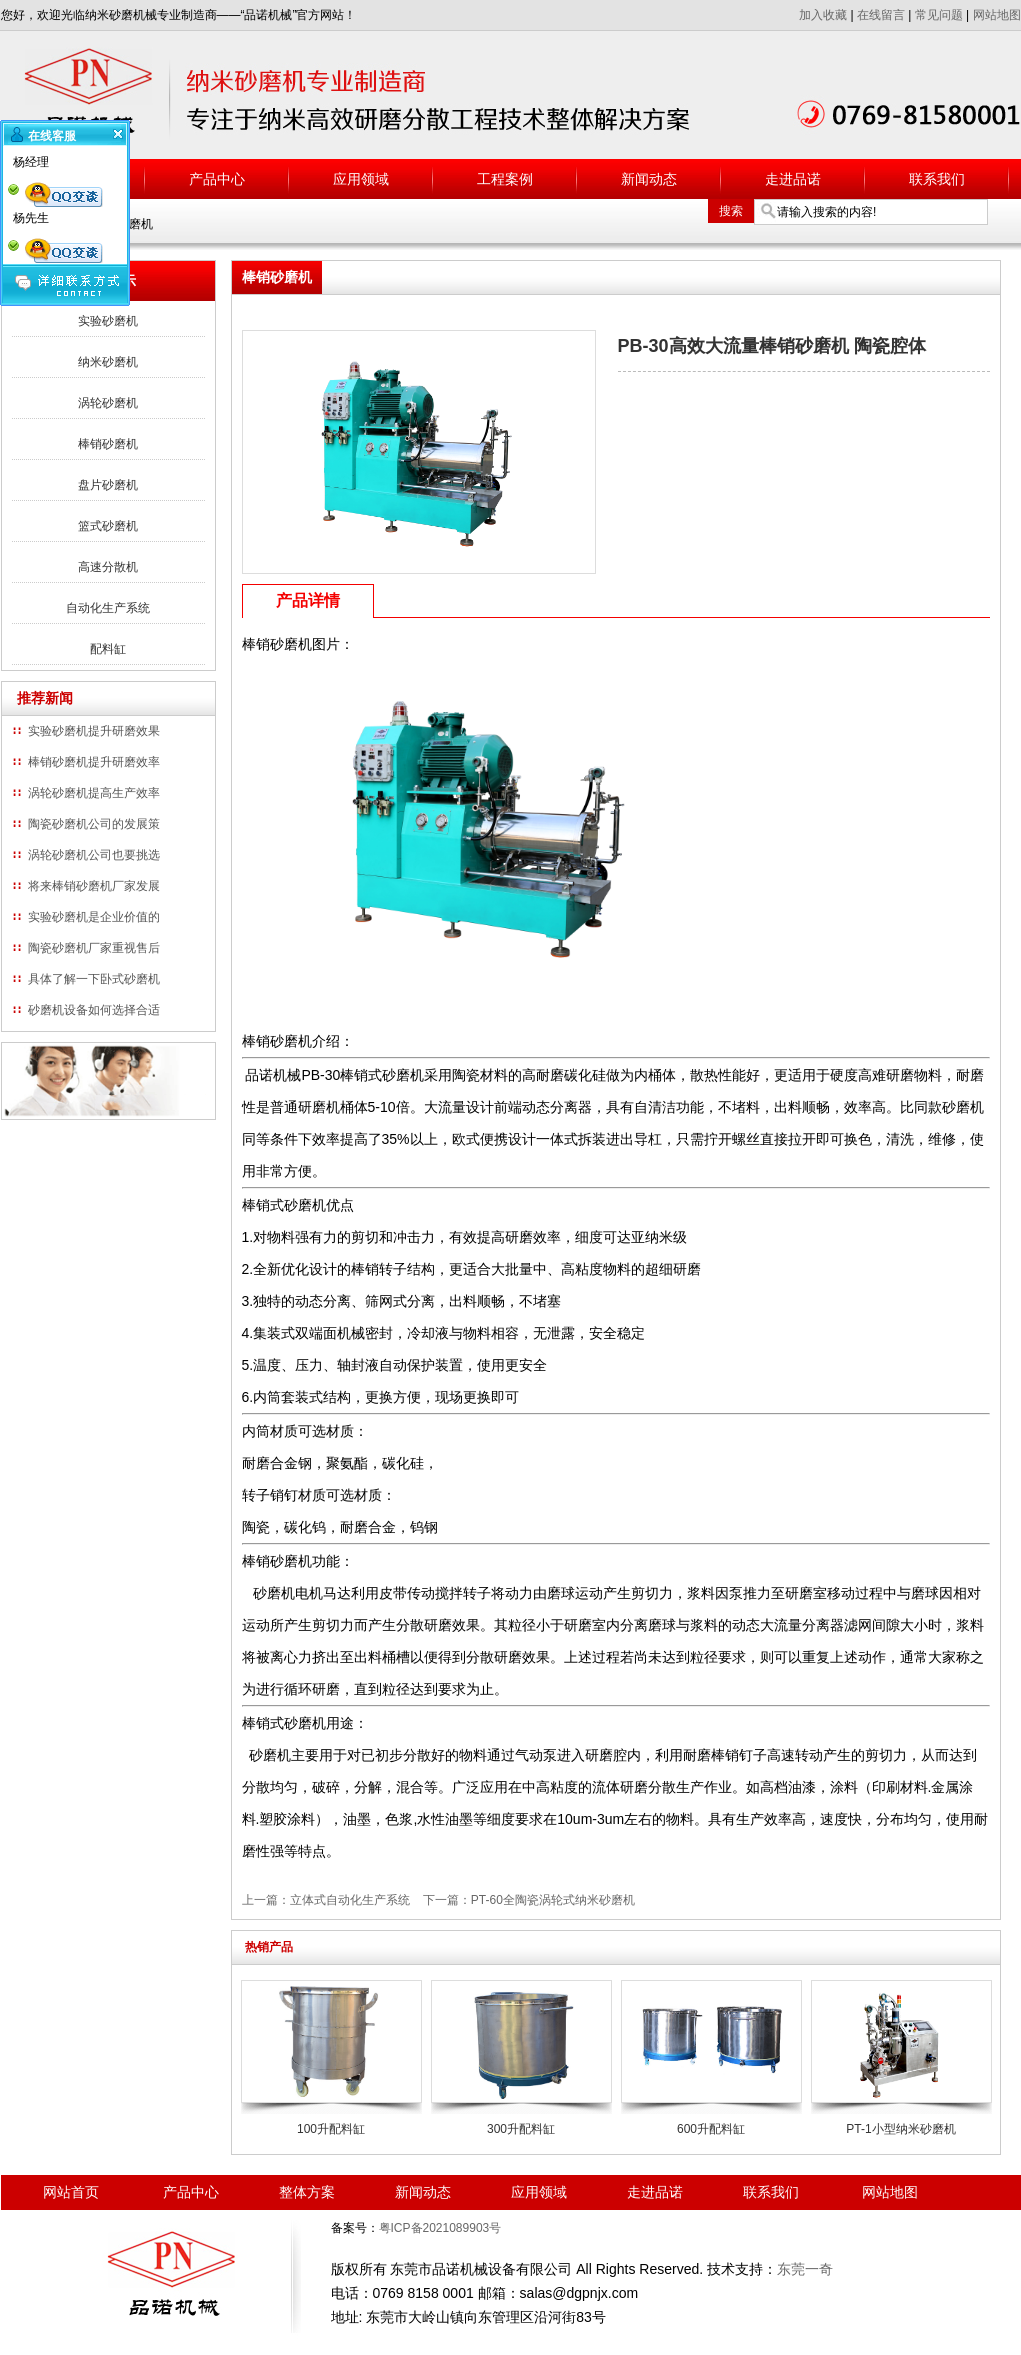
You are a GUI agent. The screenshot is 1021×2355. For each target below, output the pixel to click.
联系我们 (937, 179)
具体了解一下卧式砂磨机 (94, 979)
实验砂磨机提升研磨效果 (94, 731)
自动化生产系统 (108, 608)
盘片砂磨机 (108, 485)
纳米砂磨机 (108, 362)
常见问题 (939, 15)
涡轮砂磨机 (108, 403)
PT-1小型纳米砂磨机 (900, 2129)
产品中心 (217, 179)
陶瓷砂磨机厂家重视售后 (94, 948)
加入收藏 (823, 15)
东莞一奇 (805, 2269)
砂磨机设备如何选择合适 (94, 1010)
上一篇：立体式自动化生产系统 (326, 1900)
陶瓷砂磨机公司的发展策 (94, 824)
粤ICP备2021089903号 (440, 2228)
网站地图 (997, 15)
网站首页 (71, 2192)
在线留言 (881, 15)
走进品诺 (793, 179)
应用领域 (361, 179)
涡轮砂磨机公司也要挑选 (94, 855)
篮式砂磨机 (108, 526)
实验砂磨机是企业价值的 (94, 917)
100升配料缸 (331, 2129)
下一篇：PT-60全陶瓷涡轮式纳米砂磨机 (529, 1900)
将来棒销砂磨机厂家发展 (94, 886)
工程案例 (505, 179)
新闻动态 (649, 179)
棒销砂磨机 (108, 444)
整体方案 (307, 2192)
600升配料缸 (711, 2129)
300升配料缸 (521, 2129)
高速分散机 (108, 567)
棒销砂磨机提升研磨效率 (94, 762)
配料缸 (108, 649)
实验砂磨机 (108, 321)
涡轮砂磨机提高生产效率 (94, 793)
